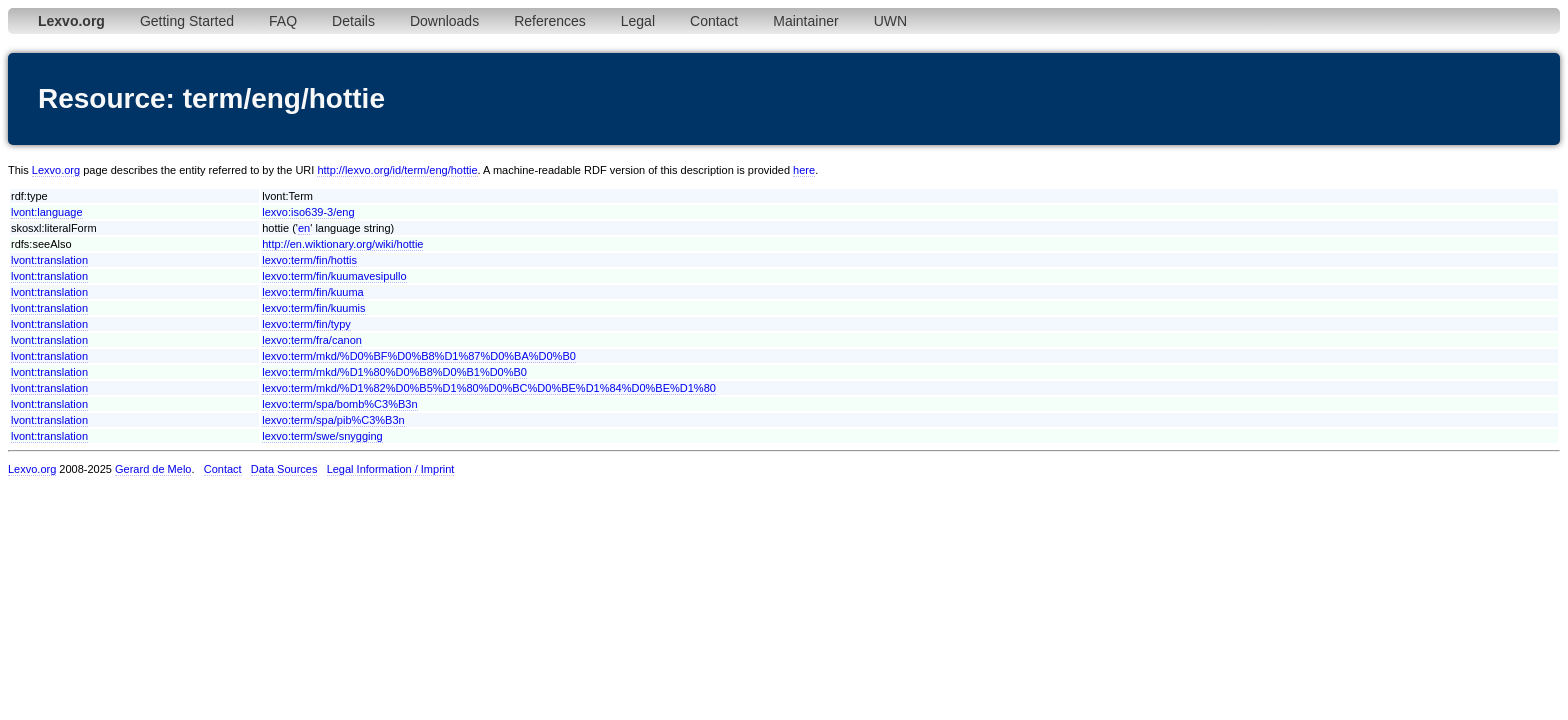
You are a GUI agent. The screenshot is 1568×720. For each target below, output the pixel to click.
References (550, 21)
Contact (714, 21)
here (804, 170)
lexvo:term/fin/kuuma (312, 292)
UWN (890, 21)
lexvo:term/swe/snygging (322, 436)
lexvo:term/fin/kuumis (313, 308)
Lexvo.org (56, 170)
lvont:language (47, 212)
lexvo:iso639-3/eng (308, 212)
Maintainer (805, 21)
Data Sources (284, 469)
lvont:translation (49, 260)
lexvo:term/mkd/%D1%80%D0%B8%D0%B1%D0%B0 (394, 372)
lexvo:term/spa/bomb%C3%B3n (339, 404)
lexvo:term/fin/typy (306, 324)
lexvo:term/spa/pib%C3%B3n (333, 420)
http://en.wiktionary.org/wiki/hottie (342, 244)
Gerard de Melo (153, 469)
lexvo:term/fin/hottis (309, 260)
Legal (638, 21)
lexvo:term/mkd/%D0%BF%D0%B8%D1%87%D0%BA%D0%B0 (419, 356)
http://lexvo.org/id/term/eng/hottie (397, 170)
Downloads (444, 21)
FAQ (283, 21)
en (304, 228)
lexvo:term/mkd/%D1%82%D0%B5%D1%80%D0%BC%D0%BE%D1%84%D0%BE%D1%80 (489, 388)
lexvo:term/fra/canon (312, 340)
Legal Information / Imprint (391, 469)
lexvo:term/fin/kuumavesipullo (334, 276)
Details (353, 21)
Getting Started (187, 21)
